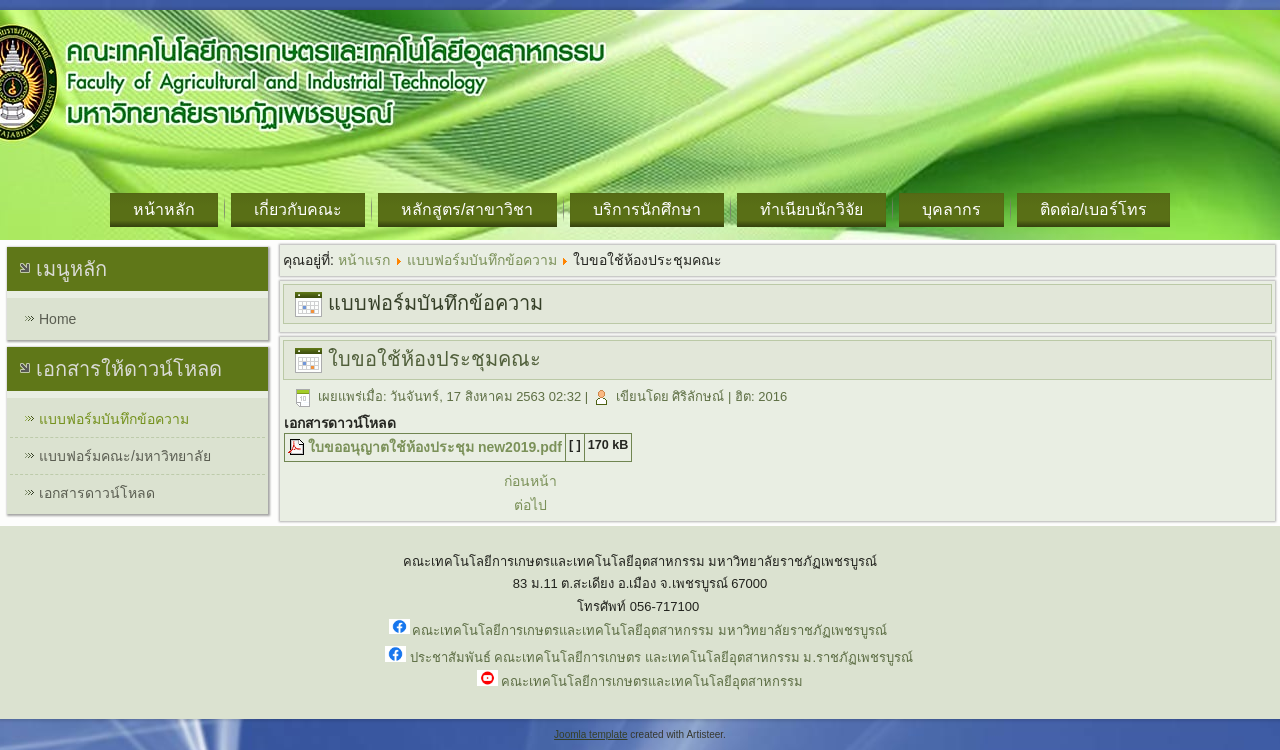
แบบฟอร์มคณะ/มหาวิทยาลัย (125, 456)
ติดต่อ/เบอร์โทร (1093, 209)
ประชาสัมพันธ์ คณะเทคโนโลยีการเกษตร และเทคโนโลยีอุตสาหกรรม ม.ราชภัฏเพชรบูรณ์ (661, 657)
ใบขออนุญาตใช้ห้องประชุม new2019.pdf (435, 447)
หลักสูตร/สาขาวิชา (467, 209)
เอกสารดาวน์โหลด (97, 493)
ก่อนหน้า (530, 481)
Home (57, 319)
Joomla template (590, 734)
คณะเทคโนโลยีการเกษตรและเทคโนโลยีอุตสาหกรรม (652, 681)
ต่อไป (530, 505)
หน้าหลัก (164, 209)
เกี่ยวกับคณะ (298, 209)
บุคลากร (951, 209)
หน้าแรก (364, 260)
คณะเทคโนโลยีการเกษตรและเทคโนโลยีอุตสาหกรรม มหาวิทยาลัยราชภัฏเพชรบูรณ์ (649, 630)
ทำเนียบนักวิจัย (811, 209)
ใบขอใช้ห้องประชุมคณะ (434, 359)
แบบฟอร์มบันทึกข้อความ (114, 419)
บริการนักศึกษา (647, 209)
